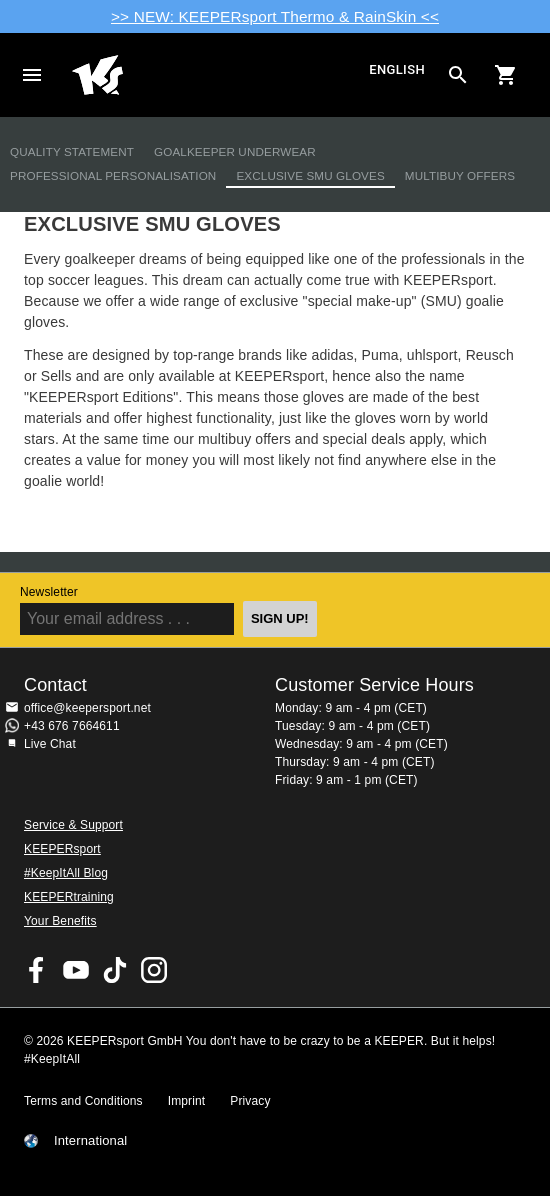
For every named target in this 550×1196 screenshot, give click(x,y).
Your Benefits (60, 921)
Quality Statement (72, 151)
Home (218, 75)
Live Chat (50, 744)
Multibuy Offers (460, 175)
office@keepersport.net (87, 708)
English (397, 70)
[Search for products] (458, 75)
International (90, 1141)
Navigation (32, 75)
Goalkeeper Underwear (235, 151)
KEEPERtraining (69, 897)
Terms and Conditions (83, 1101)
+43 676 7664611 (72, 726)
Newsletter (49, 592)
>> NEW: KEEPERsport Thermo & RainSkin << (275, 16)
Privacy (250, 1101)
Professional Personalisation (113, 175)
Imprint (187, 1101)
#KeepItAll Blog (66, 873)
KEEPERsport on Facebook (37, 970)
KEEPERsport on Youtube (76, 970)
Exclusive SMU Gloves (310, 175)
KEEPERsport (62, 849)
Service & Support (73, 825)
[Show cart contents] (506, 75)
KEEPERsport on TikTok (115, 970)
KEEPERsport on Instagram (154, 970)
